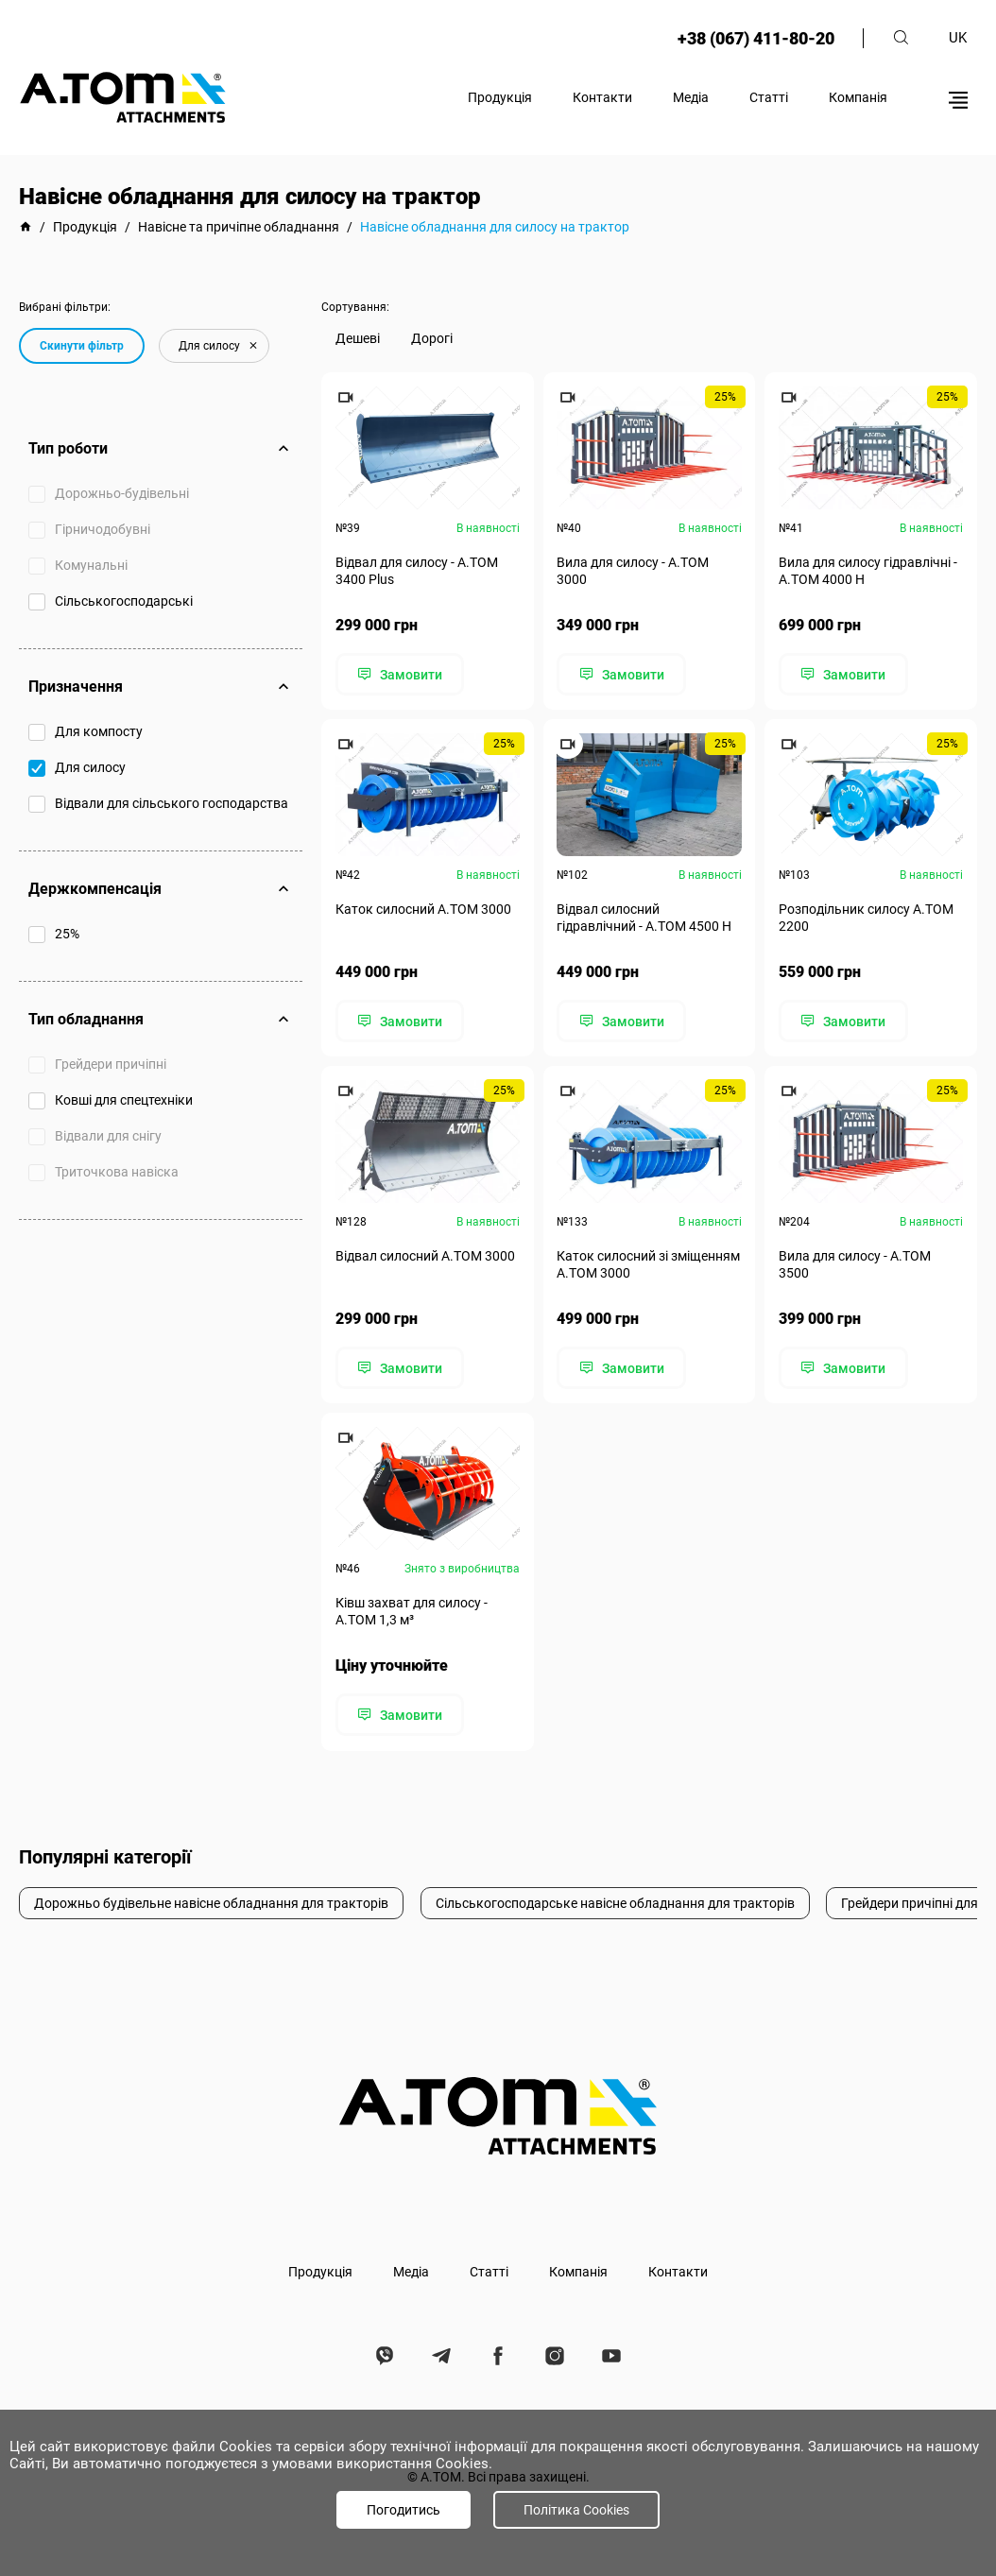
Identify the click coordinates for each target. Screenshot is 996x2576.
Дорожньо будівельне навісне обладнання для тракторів (211, 1901)
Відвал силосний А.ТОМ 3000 (425, 1254)
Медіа (691, 97)
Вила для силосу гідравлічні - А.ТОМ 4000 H (868, 571)
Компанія (858, 97)
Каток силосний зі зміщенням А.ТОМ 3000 (649, 1263)
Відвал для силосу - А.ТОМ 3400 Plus (416, 571)
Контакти (602, 97)
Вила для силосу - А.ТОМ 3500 (855, 1263)
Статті (768, 97)
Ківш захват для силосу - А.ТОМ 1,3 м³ (411, 1610)
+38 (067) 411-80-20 (755, 38)
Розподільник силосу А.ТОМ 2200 (866, 918)
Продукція (500, 97)
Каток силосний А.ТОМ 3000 (423, 909)
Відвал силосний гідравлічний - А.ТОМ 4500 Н (645, 918)
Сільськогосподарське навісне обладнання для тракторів (615, 1901)
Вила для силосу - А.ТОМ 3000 (634, 571)
